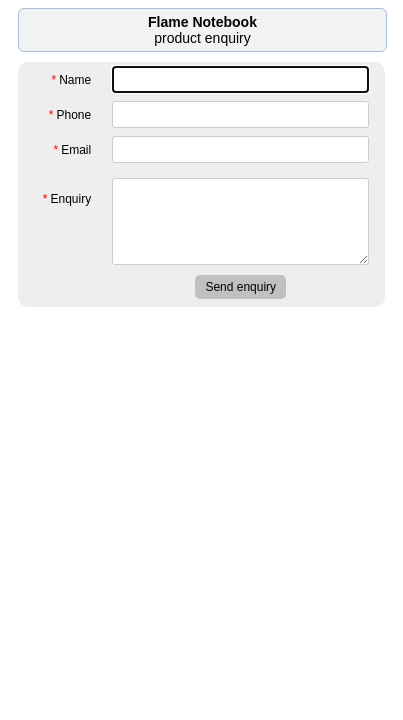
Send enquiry (240, 287)
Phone (70, 115)
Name (72, 80)
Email (73, 150)
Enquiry (67, 195)
